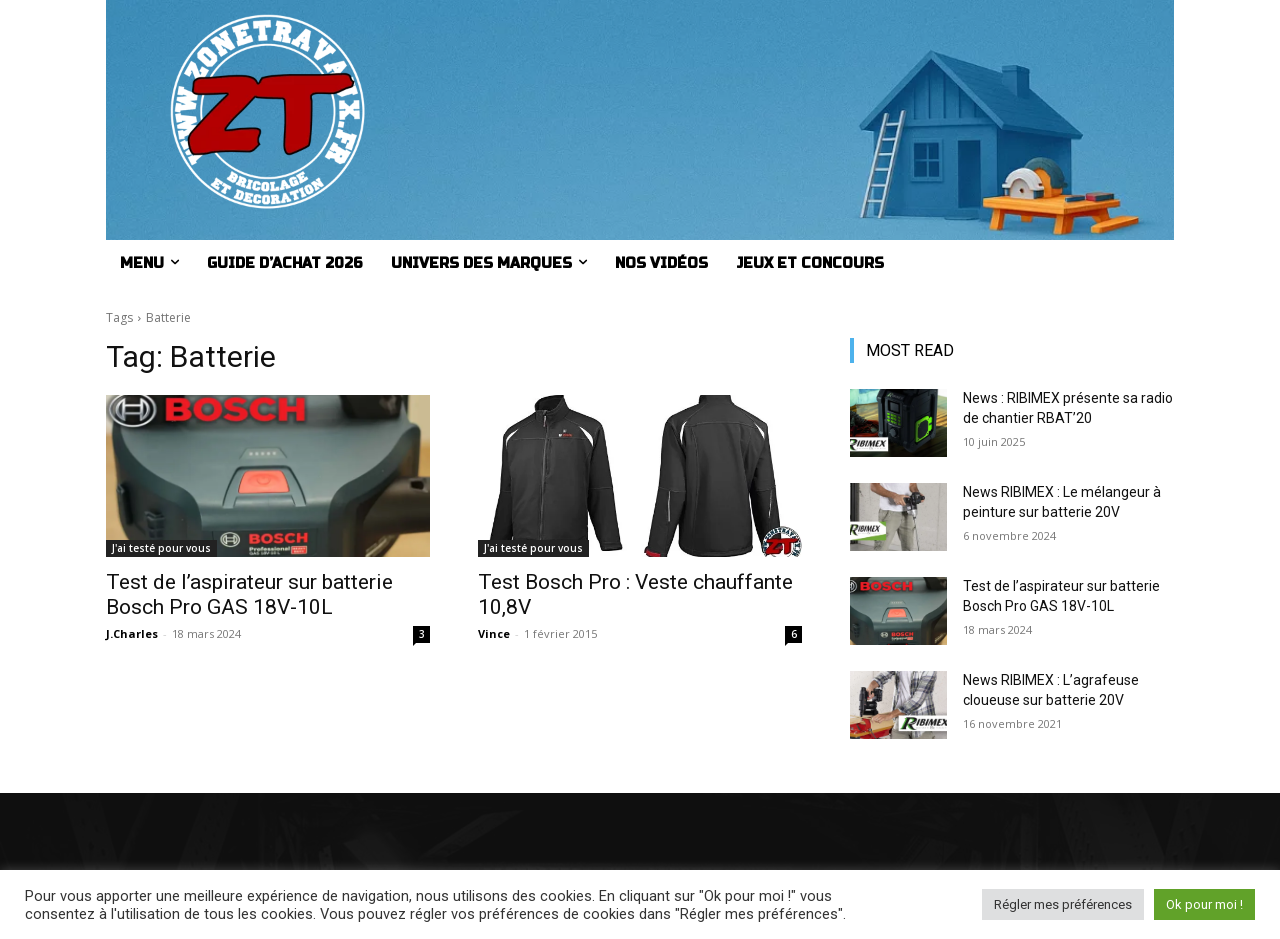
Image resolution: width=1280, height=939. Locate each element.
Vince (494, 633)
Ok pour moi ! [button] (1204, 904)
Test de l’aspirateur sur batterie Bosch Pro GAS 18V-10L (249, 594)
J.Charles (132, 633)
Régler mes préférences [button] (1063, 904)
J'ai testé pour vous (161, 548)
